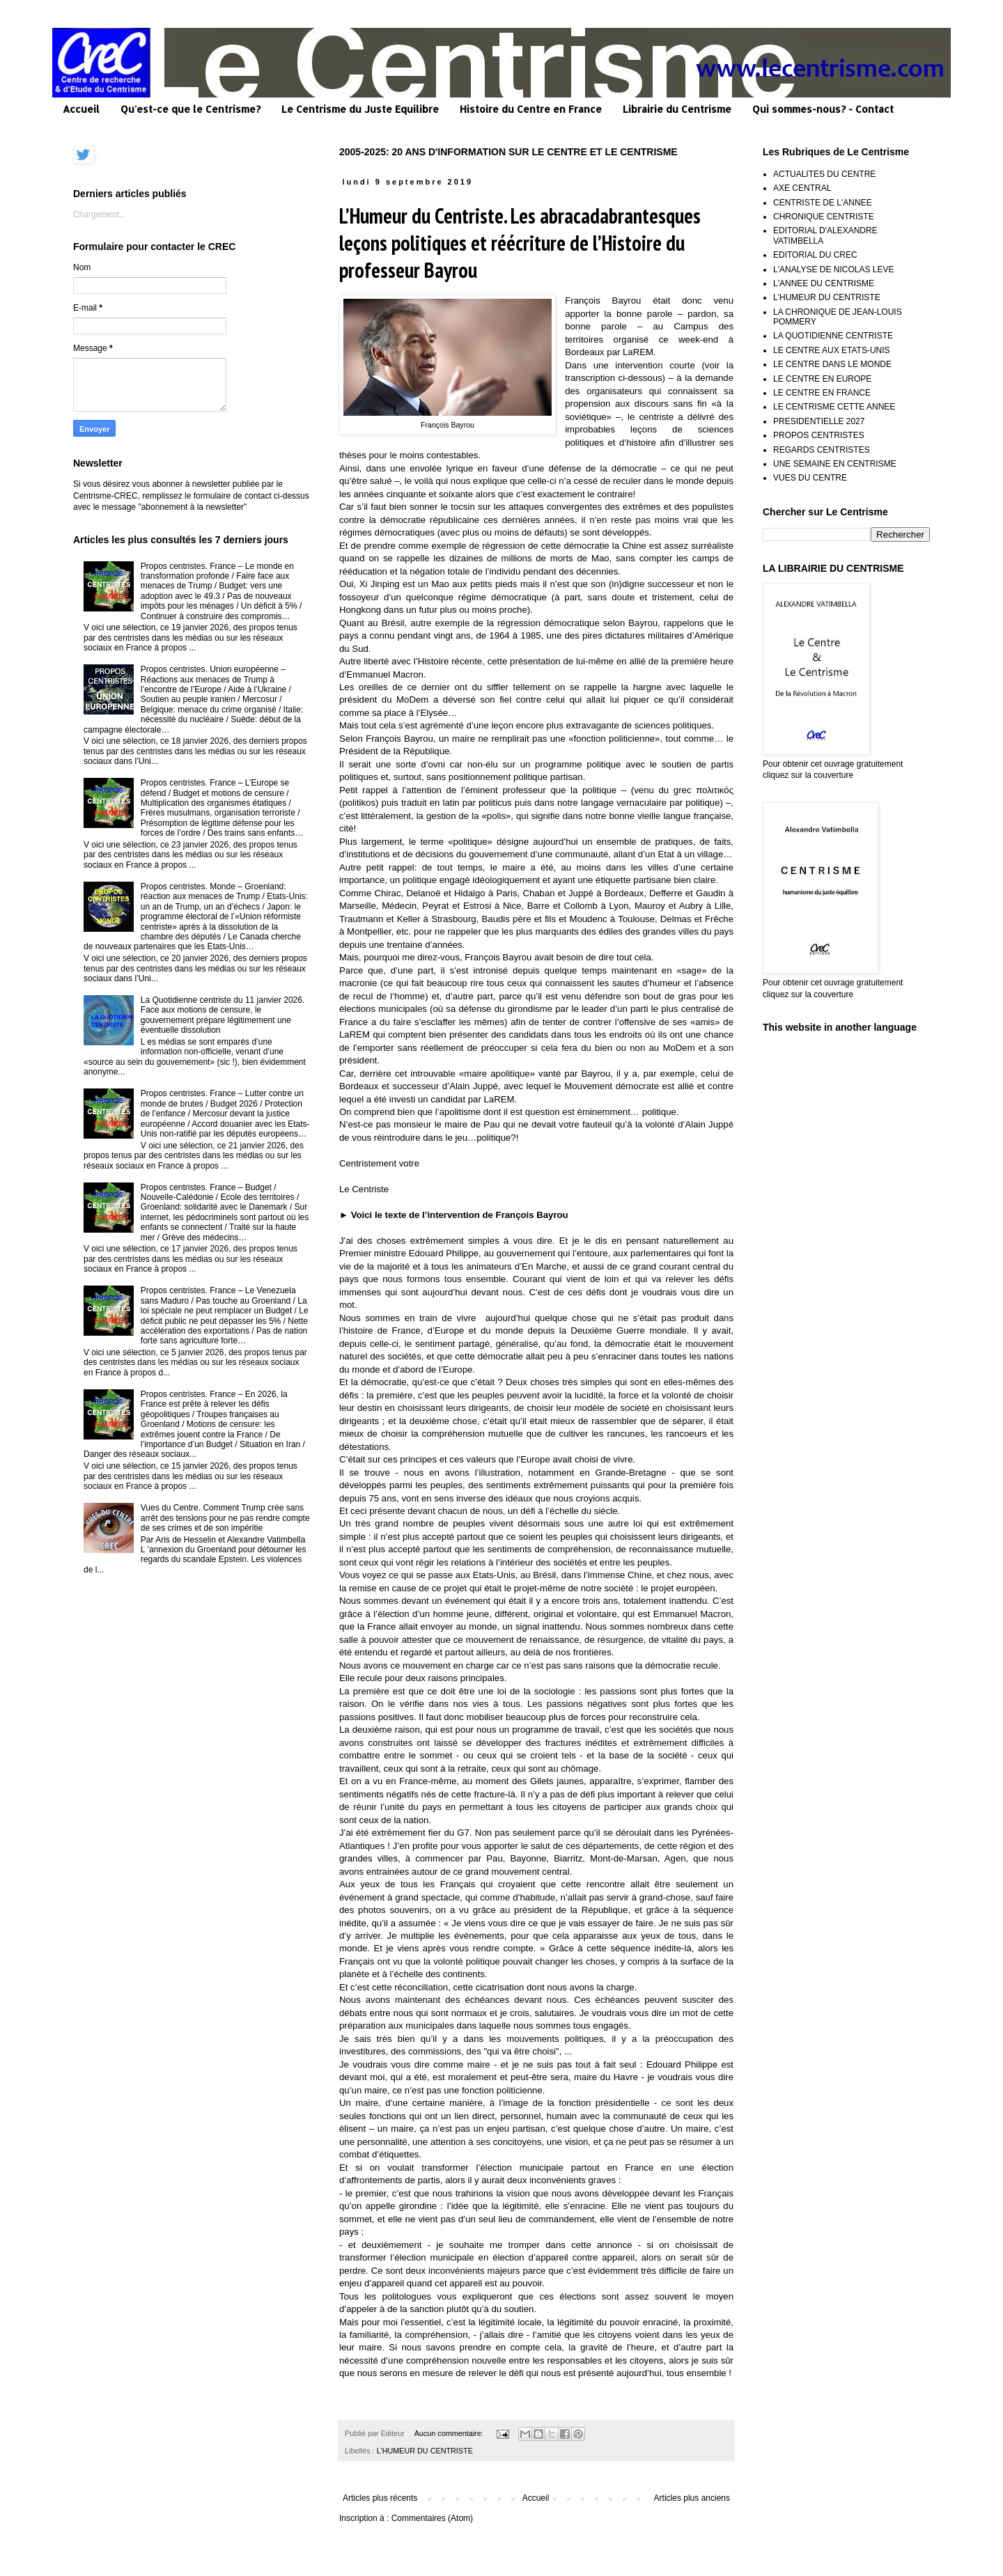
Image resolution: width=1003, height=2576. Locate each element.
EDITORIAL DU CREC (815, 255)
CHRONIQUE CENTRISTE (823, 216)
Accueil (81, 109)
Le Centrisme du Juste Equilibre (360, 109)
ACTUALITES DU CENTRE (824, 174)
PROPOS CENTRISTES (818, 435)
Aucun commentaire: (449, 2433)
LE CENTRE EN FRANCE (822, 393)
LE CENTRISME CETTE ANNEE (834, 407)
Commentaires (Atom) (432, 2518)
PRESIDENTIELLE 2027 (818, 421)
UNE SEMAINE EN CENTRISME (834, 464)
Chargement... (99, 214)
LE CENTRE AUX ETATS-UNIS (831, 350)
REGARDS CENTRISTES (821, 450)
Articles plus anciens (692, 2498)
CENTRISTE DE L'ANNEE (822, 203)
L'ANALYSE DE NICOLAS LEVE (833, 269)
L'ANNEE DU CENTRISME (823, 283)
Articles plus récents (380, 2498)
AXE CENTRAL (802, 188)
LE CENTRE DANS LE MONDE (832, 364)
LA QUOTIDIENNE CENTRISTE (833, 336)
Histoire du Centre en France (531, 109)
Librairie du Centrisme (677, 109)
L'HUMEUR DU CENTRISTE (425, 2450)
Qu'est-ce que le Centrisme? (190, 109)
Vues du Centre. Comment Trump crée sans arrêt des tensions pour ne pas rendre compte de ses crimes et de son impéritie (225, 1518)
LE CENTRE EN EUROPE (822, 379)
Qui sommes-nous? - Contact (823, 109)
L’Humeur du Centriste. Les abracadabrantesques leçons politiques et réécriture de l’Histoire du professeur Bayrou (520, 242)
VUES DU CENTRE (810, 478)
